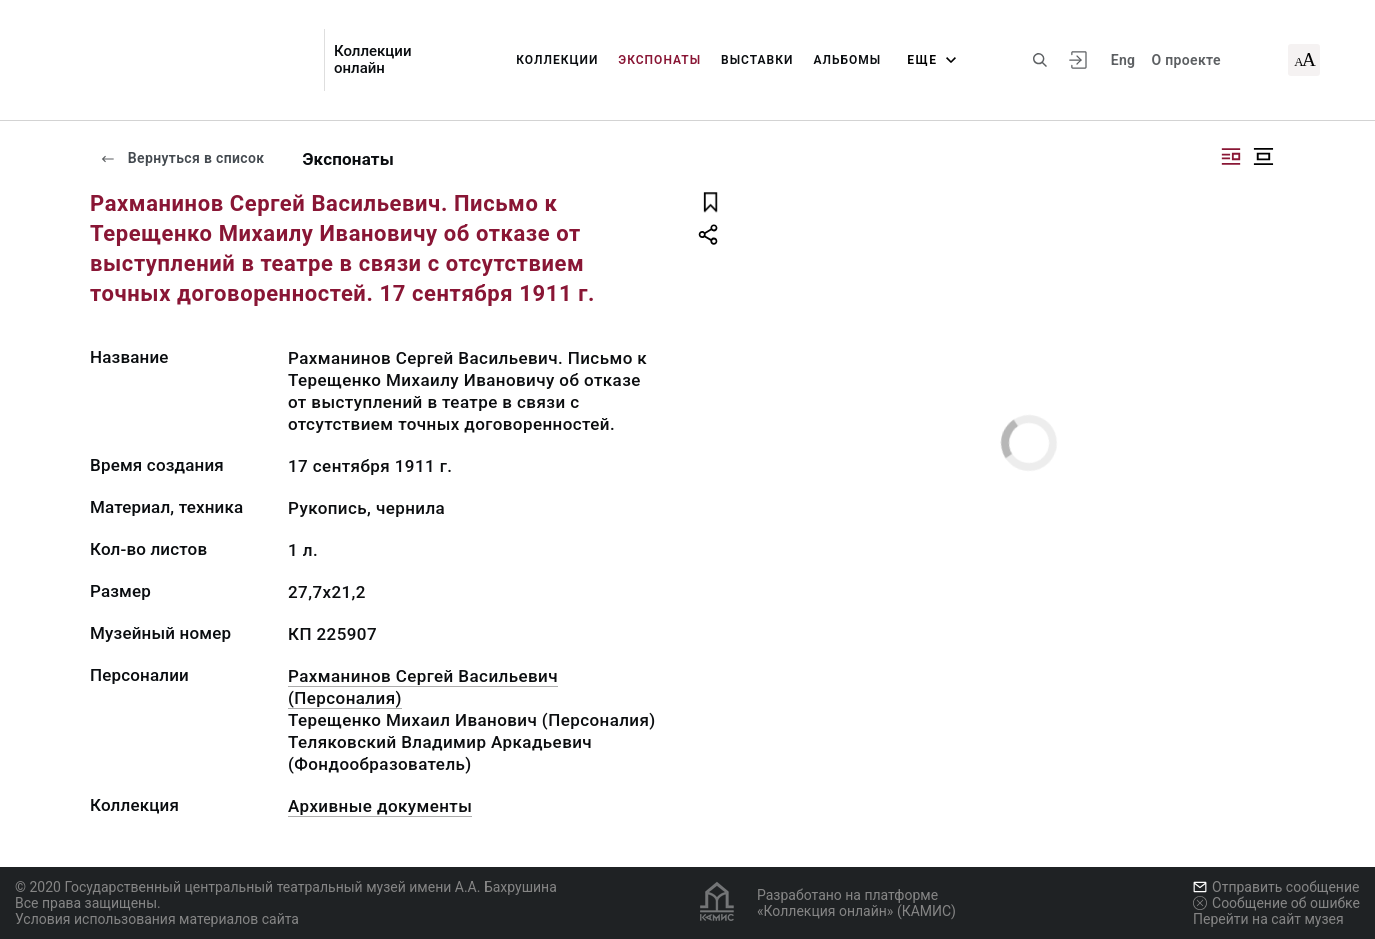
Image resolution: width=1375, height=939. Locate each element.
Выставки (757, 60)
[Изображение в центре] (1263, 156)
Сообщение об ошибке (1276, 903)
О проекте (1185, 60)
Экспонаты (659, 60)
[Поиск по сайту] (1040, 60)
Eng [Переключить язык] (1123, 60)
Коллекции (557, 60)
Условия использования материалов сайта (157, 919)
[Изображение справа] (1231, 156)
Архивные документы (380, 806)
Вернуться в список (182, 158)
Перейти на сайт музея (1268, 919)
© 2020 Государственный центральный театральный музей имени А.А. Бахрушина (286, 887)
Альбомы (847, 60)
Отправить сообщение (1276, 887)
